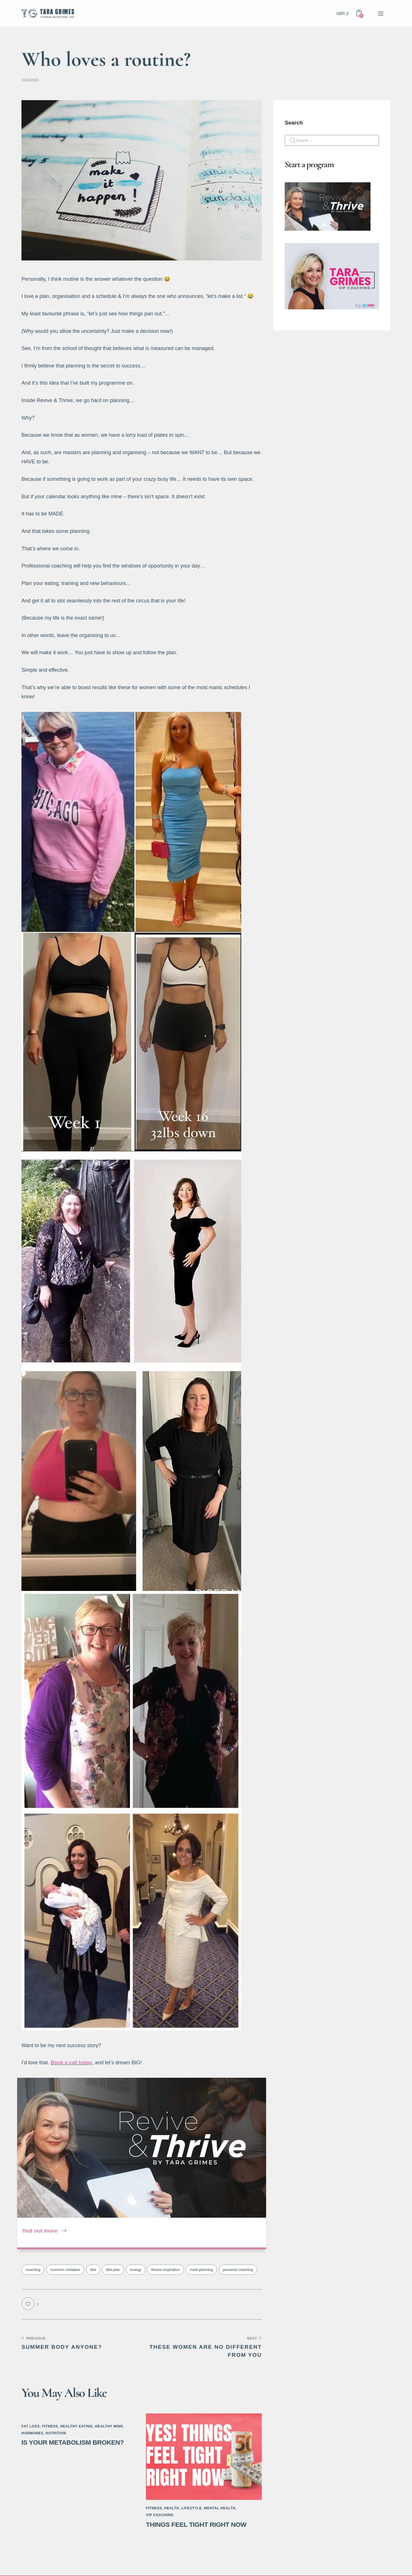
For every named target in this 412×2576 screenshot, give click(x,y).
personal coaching (238, 2269)
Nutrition (56, 2433)
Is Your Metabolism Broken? (75, 2442)
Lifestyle (191, 2508)
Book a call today (72, 2062)
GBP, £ (342, 13)
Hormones (32, 2433)
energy (135, 2269)
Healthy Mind (109, 2426)
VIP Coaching (159, 2515)
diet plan (113, 2269)
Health (171, 2508)
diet (93, 2269)
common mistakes (65, 2269)
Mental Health (219, 2508)
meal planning (201, 2269)
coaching (32, 2269)
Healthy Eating (76, 2426)
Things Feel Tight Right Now (199, 2525)
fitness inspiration (165, 2269)
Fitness (50, 2426)
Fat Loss (30, 2426)
